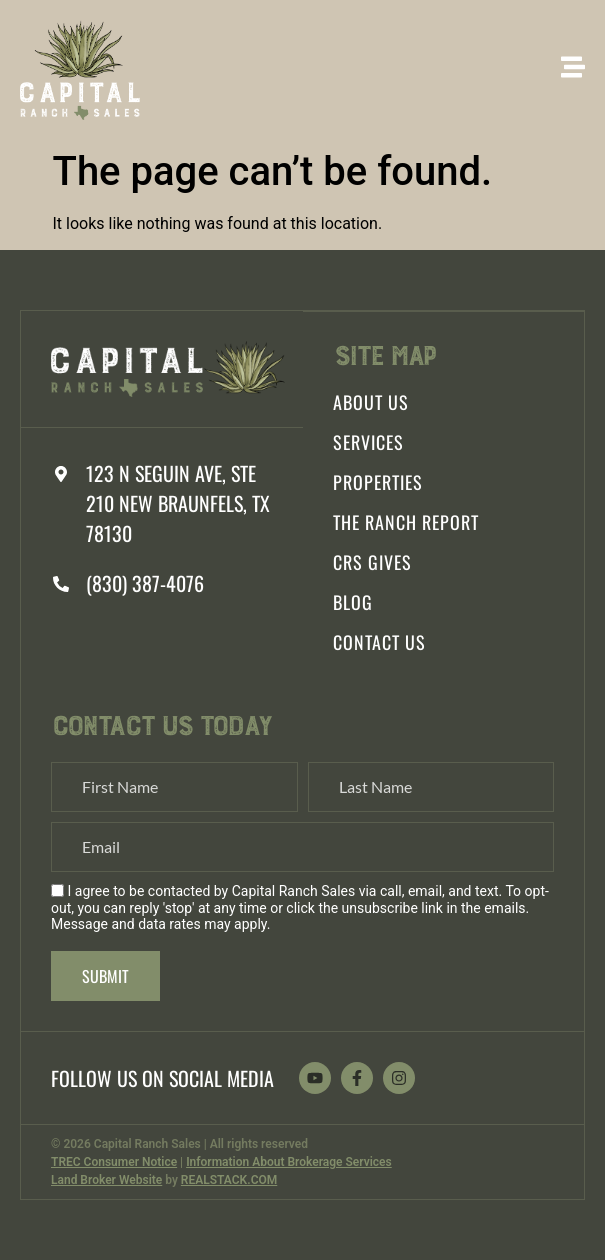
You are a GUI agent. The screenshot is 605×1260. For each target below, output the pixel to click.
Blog (353, 602)
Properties (378, 482)
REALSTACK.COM (229, 1180)
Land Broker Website (106, 1180)
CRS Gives (372, 562)
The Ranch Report (406, 522)
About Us (371, 402)
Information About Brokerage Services (289, 1162)
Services (368, 442)
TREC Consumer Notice (114, 1162)
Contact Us (379, 642)
